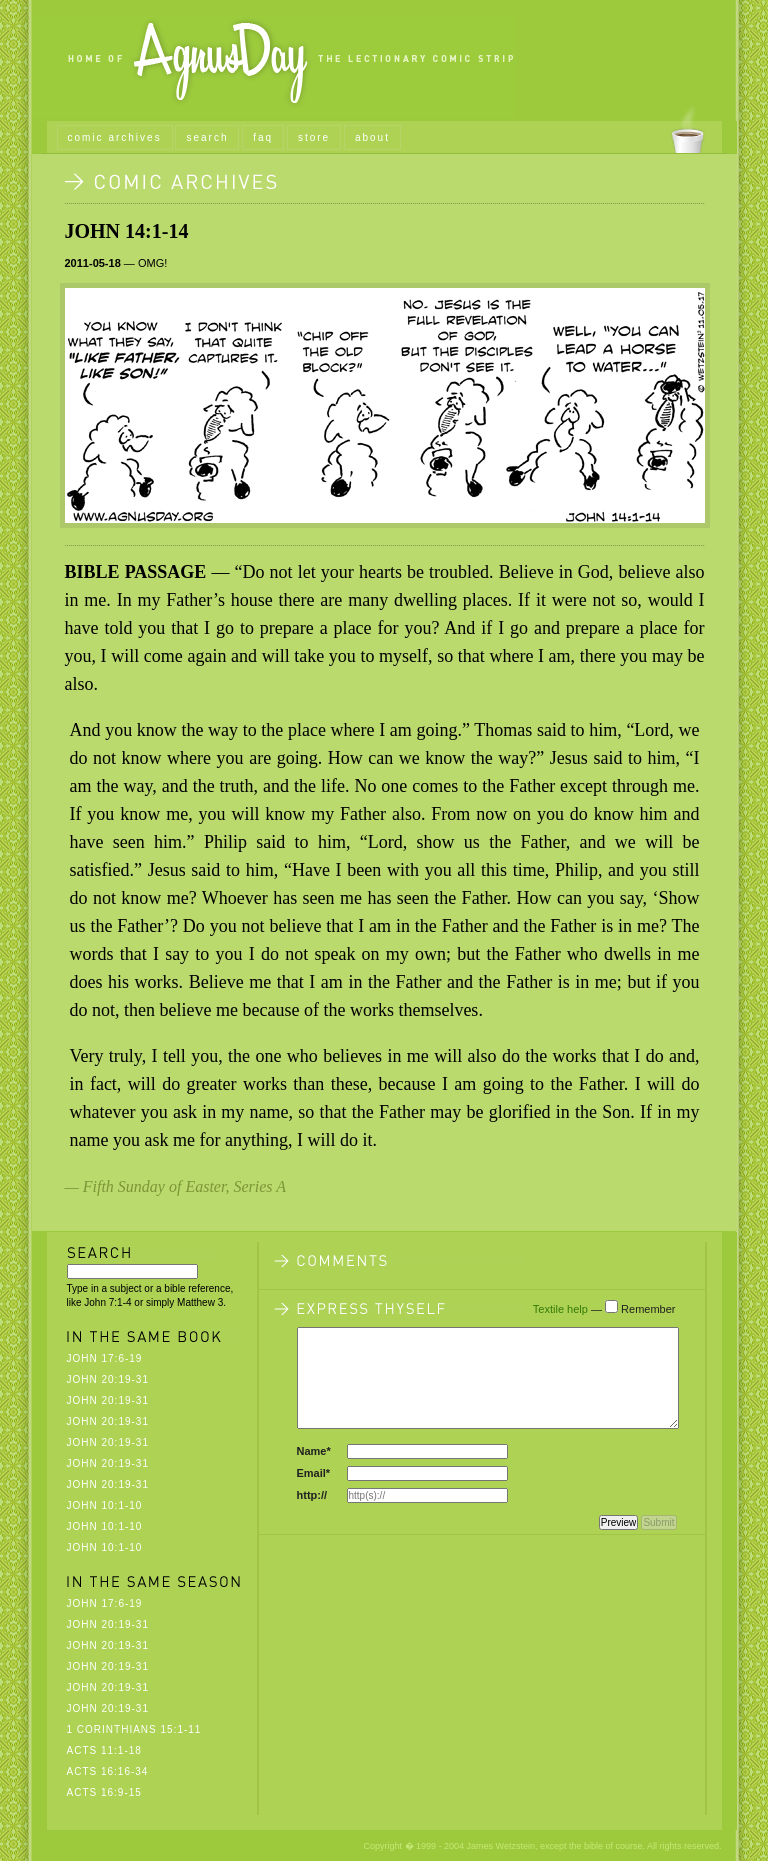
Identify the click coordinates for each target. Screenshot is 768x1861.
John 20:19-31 (108, 1379)
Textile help (560, 1309)
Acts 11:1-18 (104, 1750)
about (372, 137)
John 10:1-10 (105, 1505)
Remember (648, 1309)
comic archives (115, 137)
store (314, 137)
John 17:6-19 (105, 1358)
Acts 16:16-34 (108, 1771)
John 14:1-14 (127, 231)
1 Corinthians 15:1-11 (134, 1729)
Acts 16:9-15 (104, 1792)
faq (263, 137)
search (207, 137)
